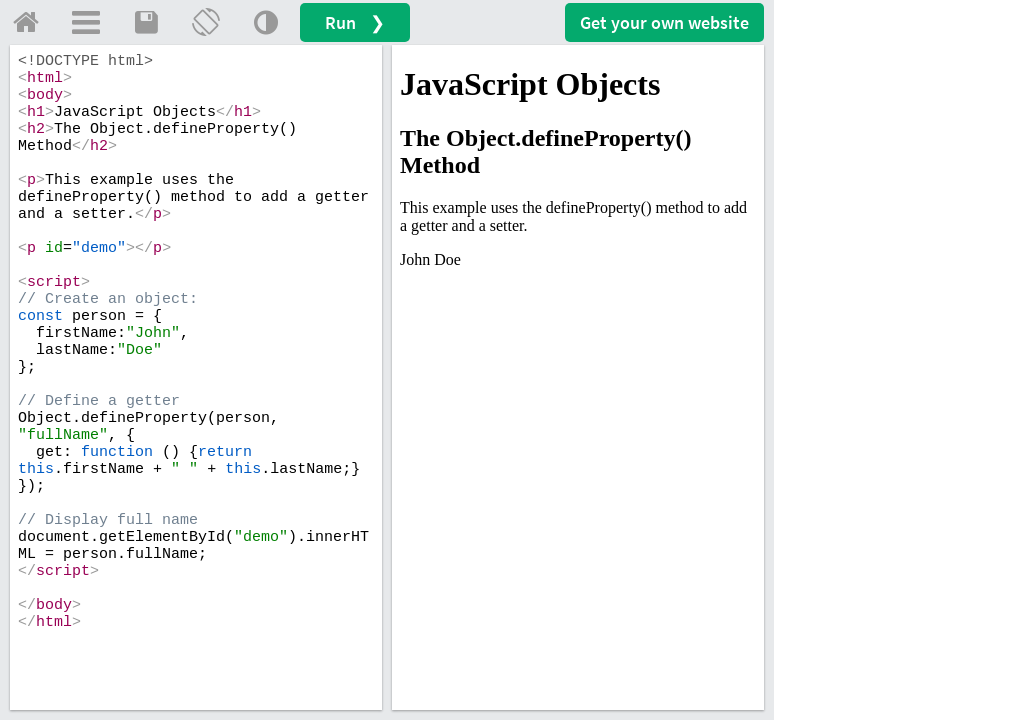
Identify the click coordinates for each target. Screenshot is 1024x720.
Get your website (664, 22)
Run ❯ (355, 22)
